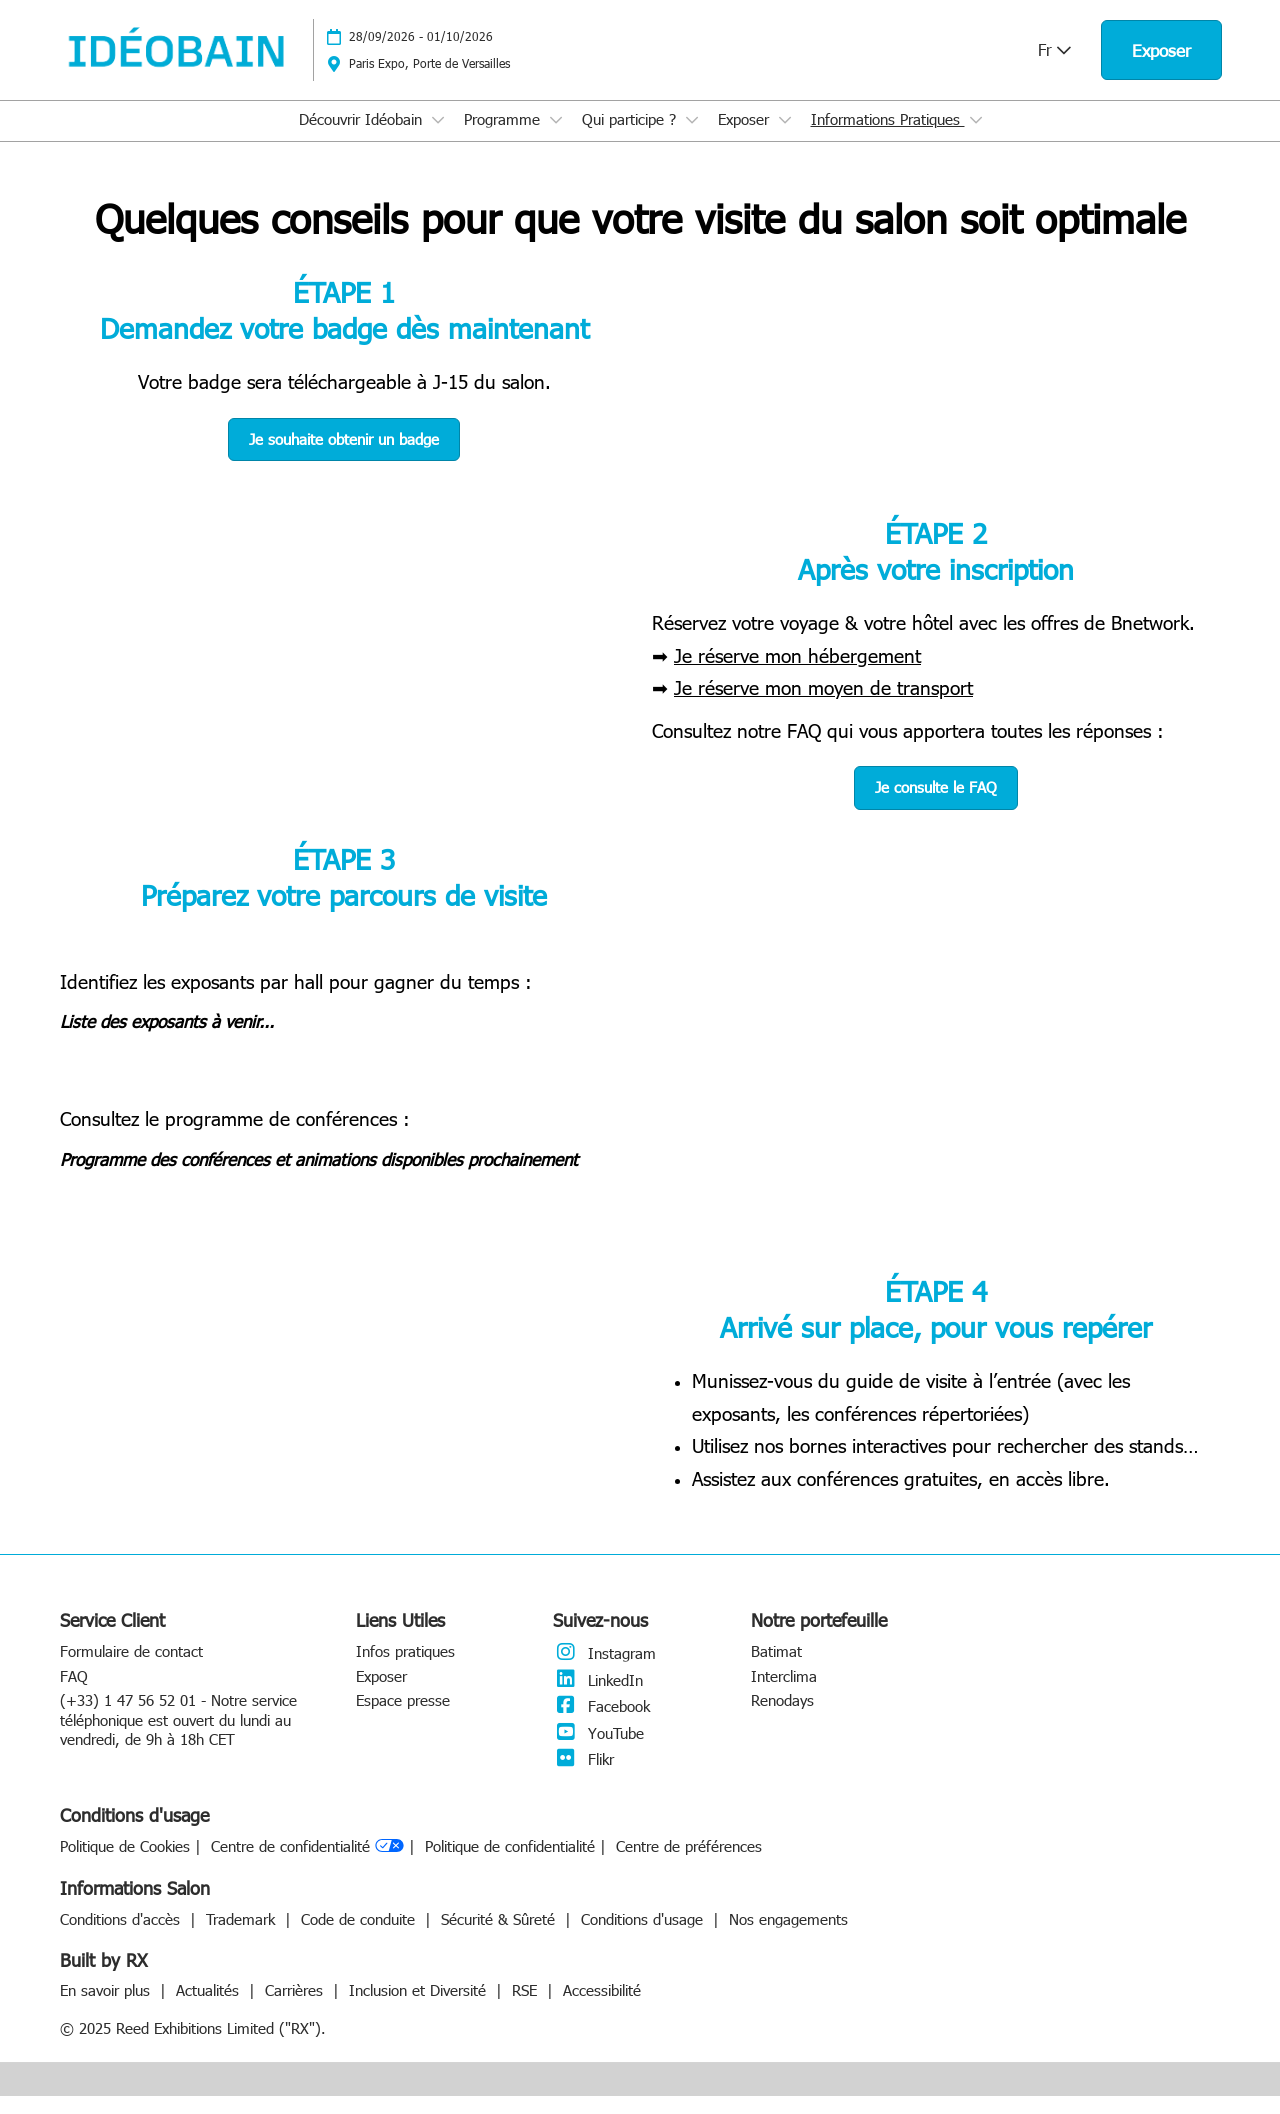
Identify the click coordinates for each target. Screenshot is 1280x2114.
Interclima (784, 1694)
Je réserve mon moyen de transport (823, 704)
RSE (527, 2008)
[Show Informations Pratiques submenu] (976, 139)
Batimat (776, 1669)
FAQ (74, 1694)
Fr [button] (1054, 68)
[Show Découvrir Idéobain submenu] (438, 139)
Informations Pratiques (888, 138)
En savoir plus (107, 2008)
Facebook (601, 1724)
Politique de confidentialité (510, 1864)
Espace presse (403, 1718)
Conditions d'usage (644, 1937)
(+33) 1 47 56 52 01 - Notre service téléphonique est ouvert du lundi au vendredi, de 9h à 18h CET (178, 1737)
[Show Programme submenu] (556, 139)
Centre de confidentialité (307, 1865)
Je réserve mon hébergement (797, 672)
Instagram (604, 1671)
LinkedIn (598, 1698)
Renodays (782, 1718)
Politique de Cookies (125, 1864)
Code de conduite (360, 1937)
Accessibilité (602, 2008)
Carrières (296, 2008)
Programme (504, 138)
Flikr (583, 1777)
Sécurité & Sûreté (500, 1937)
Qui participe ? (631, 138)
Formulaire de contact (131, 1669)
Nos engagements (788, 1937)
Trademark (243, 1937)
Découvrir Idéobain (363, 138)
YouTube (598, 1751)
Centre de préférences (689, 1864)
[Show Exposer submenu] (785, 139)
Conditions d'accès (122, 1937)
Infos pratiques (405, 1669)
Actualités (210, 2008)
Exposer (746, 138)
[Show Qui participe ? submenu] (692, 139)
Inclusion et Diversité (420, 2008)
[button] (1161, 69)
